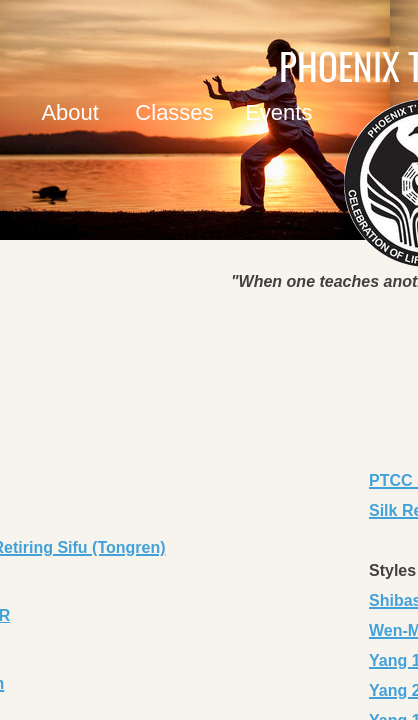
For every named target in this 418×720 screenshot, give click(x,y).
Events (278, 112)
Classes (174, 112)
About (70, 112)
